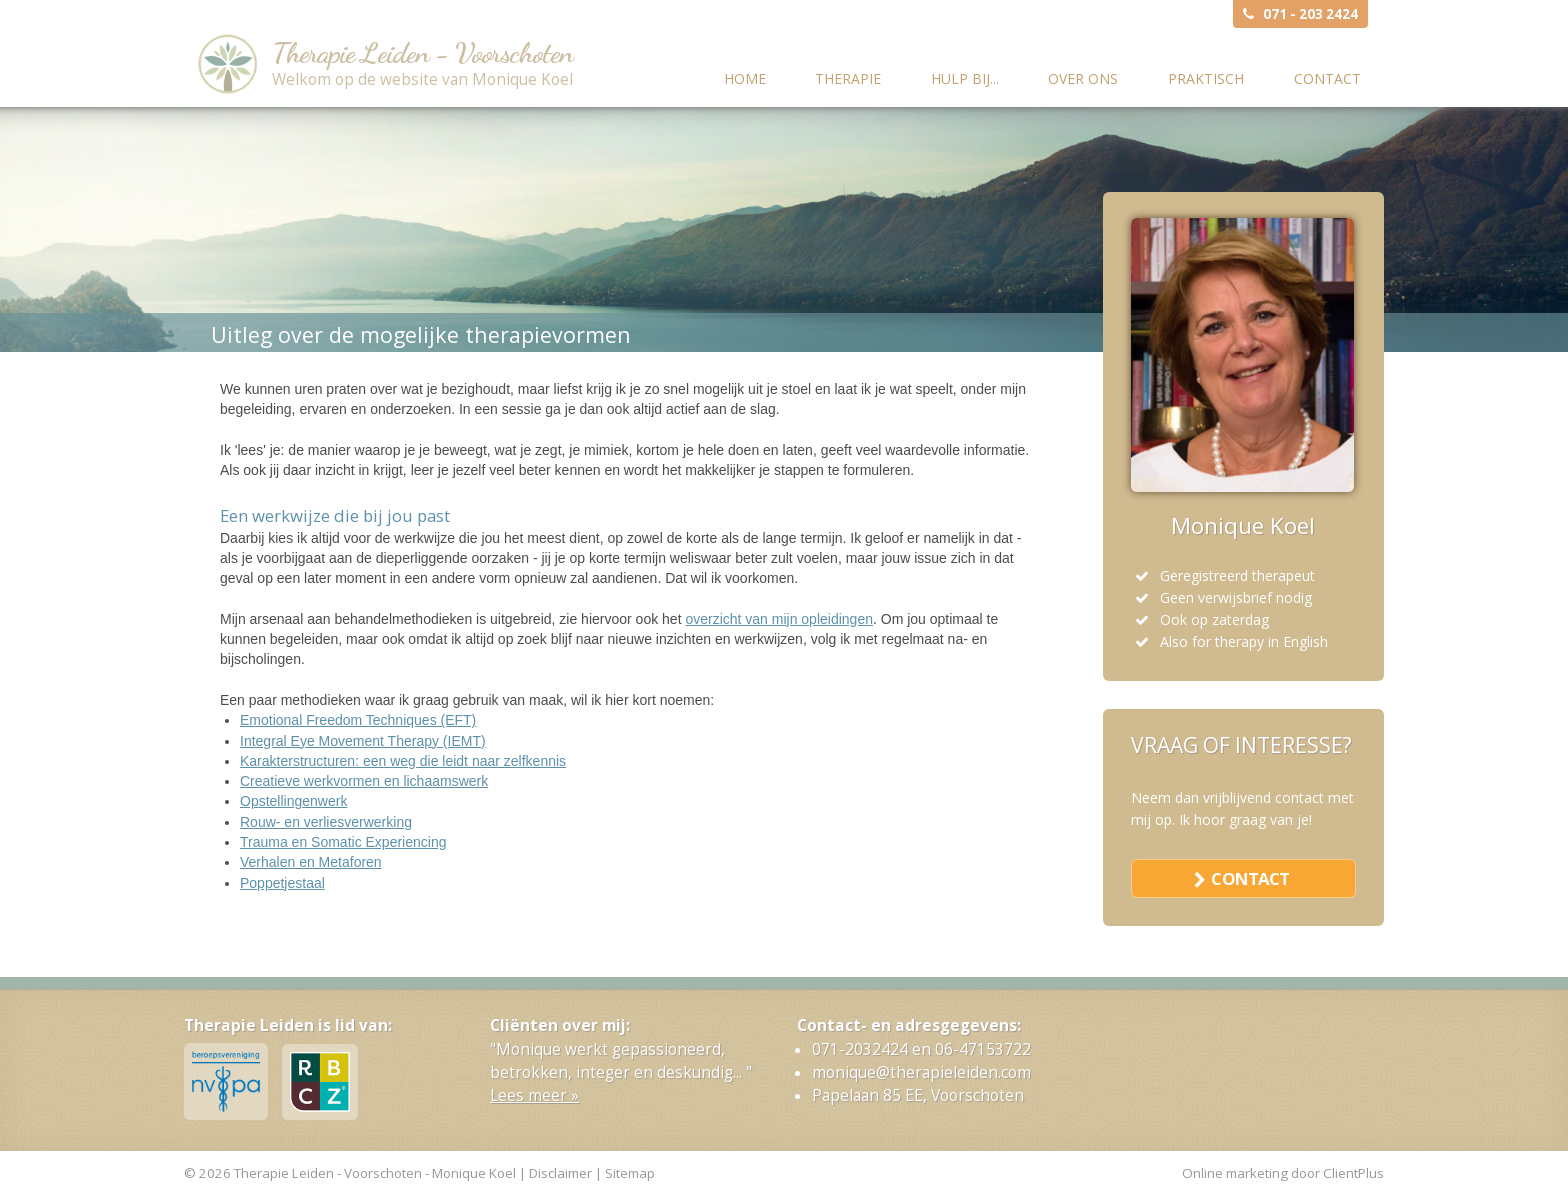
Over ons (1083, 78)
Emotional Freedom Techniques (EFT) (358, 720)
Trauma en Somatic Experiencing (343, 842)
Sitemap (630, 1173)
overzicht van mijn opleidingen (779, 619)
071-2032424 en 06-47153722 (921, 1049)
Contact (1327, 78)
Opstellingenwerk (293, 801)
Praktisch (1206, 78)
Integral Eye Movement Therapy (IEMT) (363, 741)
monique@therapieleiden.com (921, 1072)
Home (745, 78)
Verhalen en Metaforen (311, 862)
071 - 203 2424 (1310, 14)
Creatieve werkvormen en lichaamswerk (364, 781)
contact (1250, 878)
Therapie (848, 78)
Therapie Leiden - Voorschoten (422, 53)
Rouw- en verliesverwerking (326, 822)
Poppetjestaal (282, 883)
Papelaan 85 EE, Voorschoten (918, 1095)
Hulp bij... (965, 78)
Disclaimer (560, 1173)
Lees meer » (534, 1095)
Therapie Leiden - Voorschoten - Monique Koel (375, 1173)
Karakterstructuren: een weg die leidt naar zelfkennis (403, 761)
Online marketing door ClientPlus (1283, 1173)
